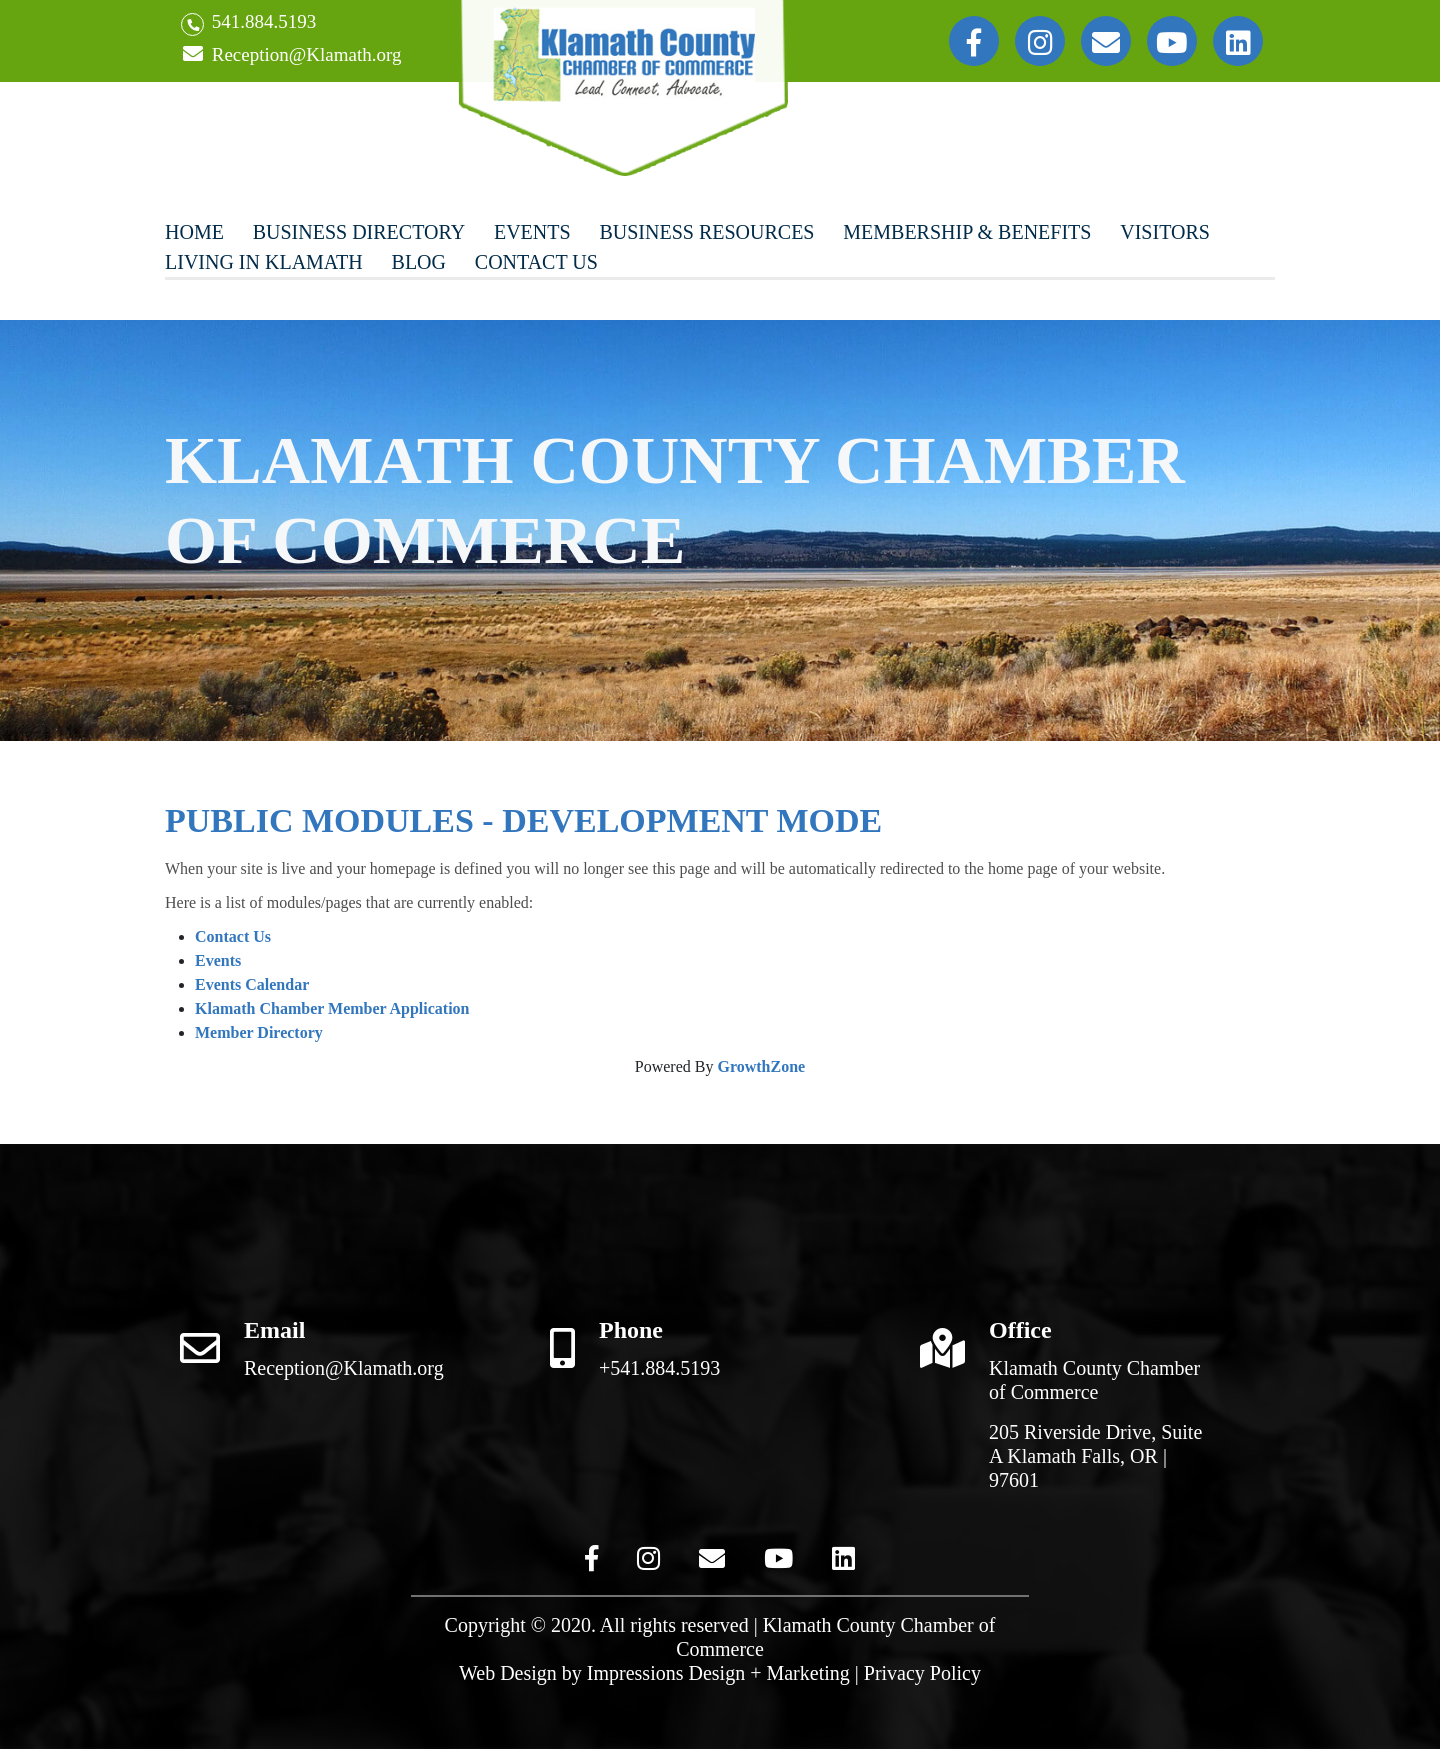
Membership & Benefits (967, 232)
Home (194, 232)
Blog (419, 262)
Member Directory (259, 1032)
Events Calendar (252, 984)
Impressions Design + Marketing (718, 1673)
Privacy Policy (922, 1673)
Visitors (1165, 232)
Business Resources (706, 232)
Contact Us (536, 262)
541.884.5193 (248, 23)
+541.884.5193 (659, 1368)
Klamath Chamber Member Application (332, 1008)
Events (532, 232)
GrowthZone (761, 1066)
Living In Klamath (264, 262)
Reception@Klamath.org (291, 55)
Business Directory (359, 232)
